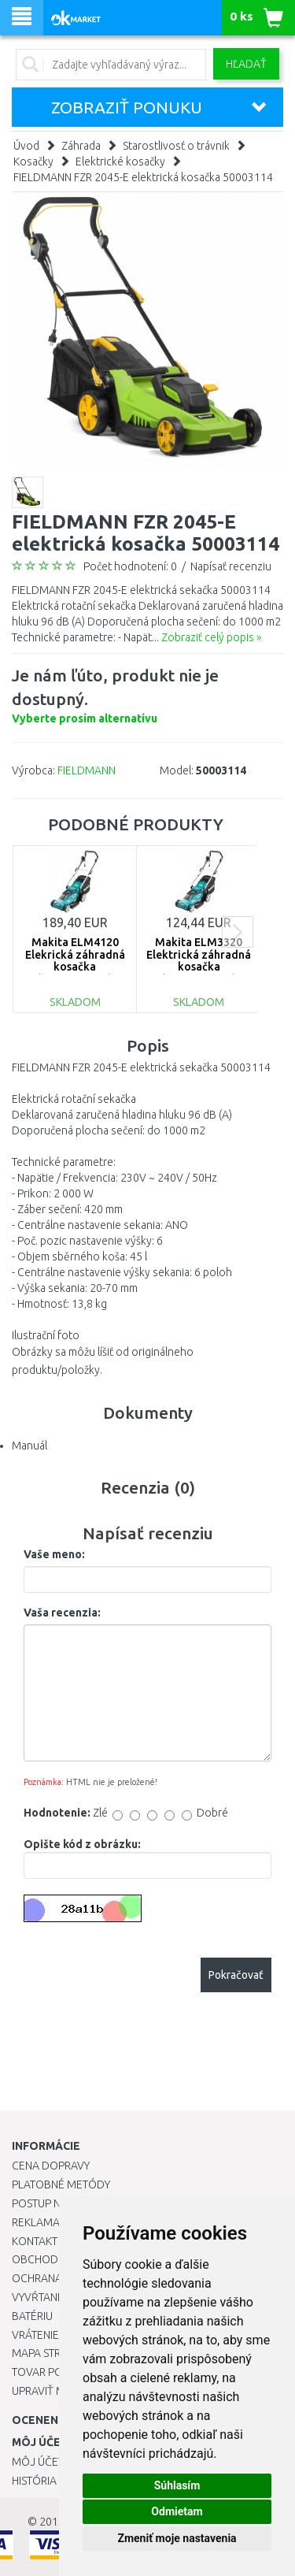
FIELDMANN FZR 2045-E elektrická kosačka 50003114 (143, 177)
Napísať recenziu (230, 566)
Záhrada (81, 145)
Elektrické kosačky (120, 161)
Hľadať (246, 64)
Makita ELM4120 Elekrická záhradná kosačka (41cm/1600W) (75, 960)
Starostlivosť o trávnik (176, 145)
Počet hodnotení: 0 (130, 566)
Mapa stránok (51, 2353)
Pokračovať (236, 1975)
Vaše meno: (54, 1554)
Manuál (29, 1445)
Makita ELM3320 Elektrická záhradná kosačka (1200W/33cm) (198, 960)
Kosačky (33, 161)
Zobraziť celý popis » (211, 637)
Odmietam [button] (176, 2511)
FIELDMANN (86, 770)
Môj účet (38, 2461)
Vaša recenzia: (62, 1612)
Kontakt (34, 2241)
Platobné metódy (61, 2184)
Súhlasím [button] (177, 2485)
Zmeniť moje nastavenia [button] (176, 2538)
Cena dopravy (51, 2165)
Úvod (26, 145)
